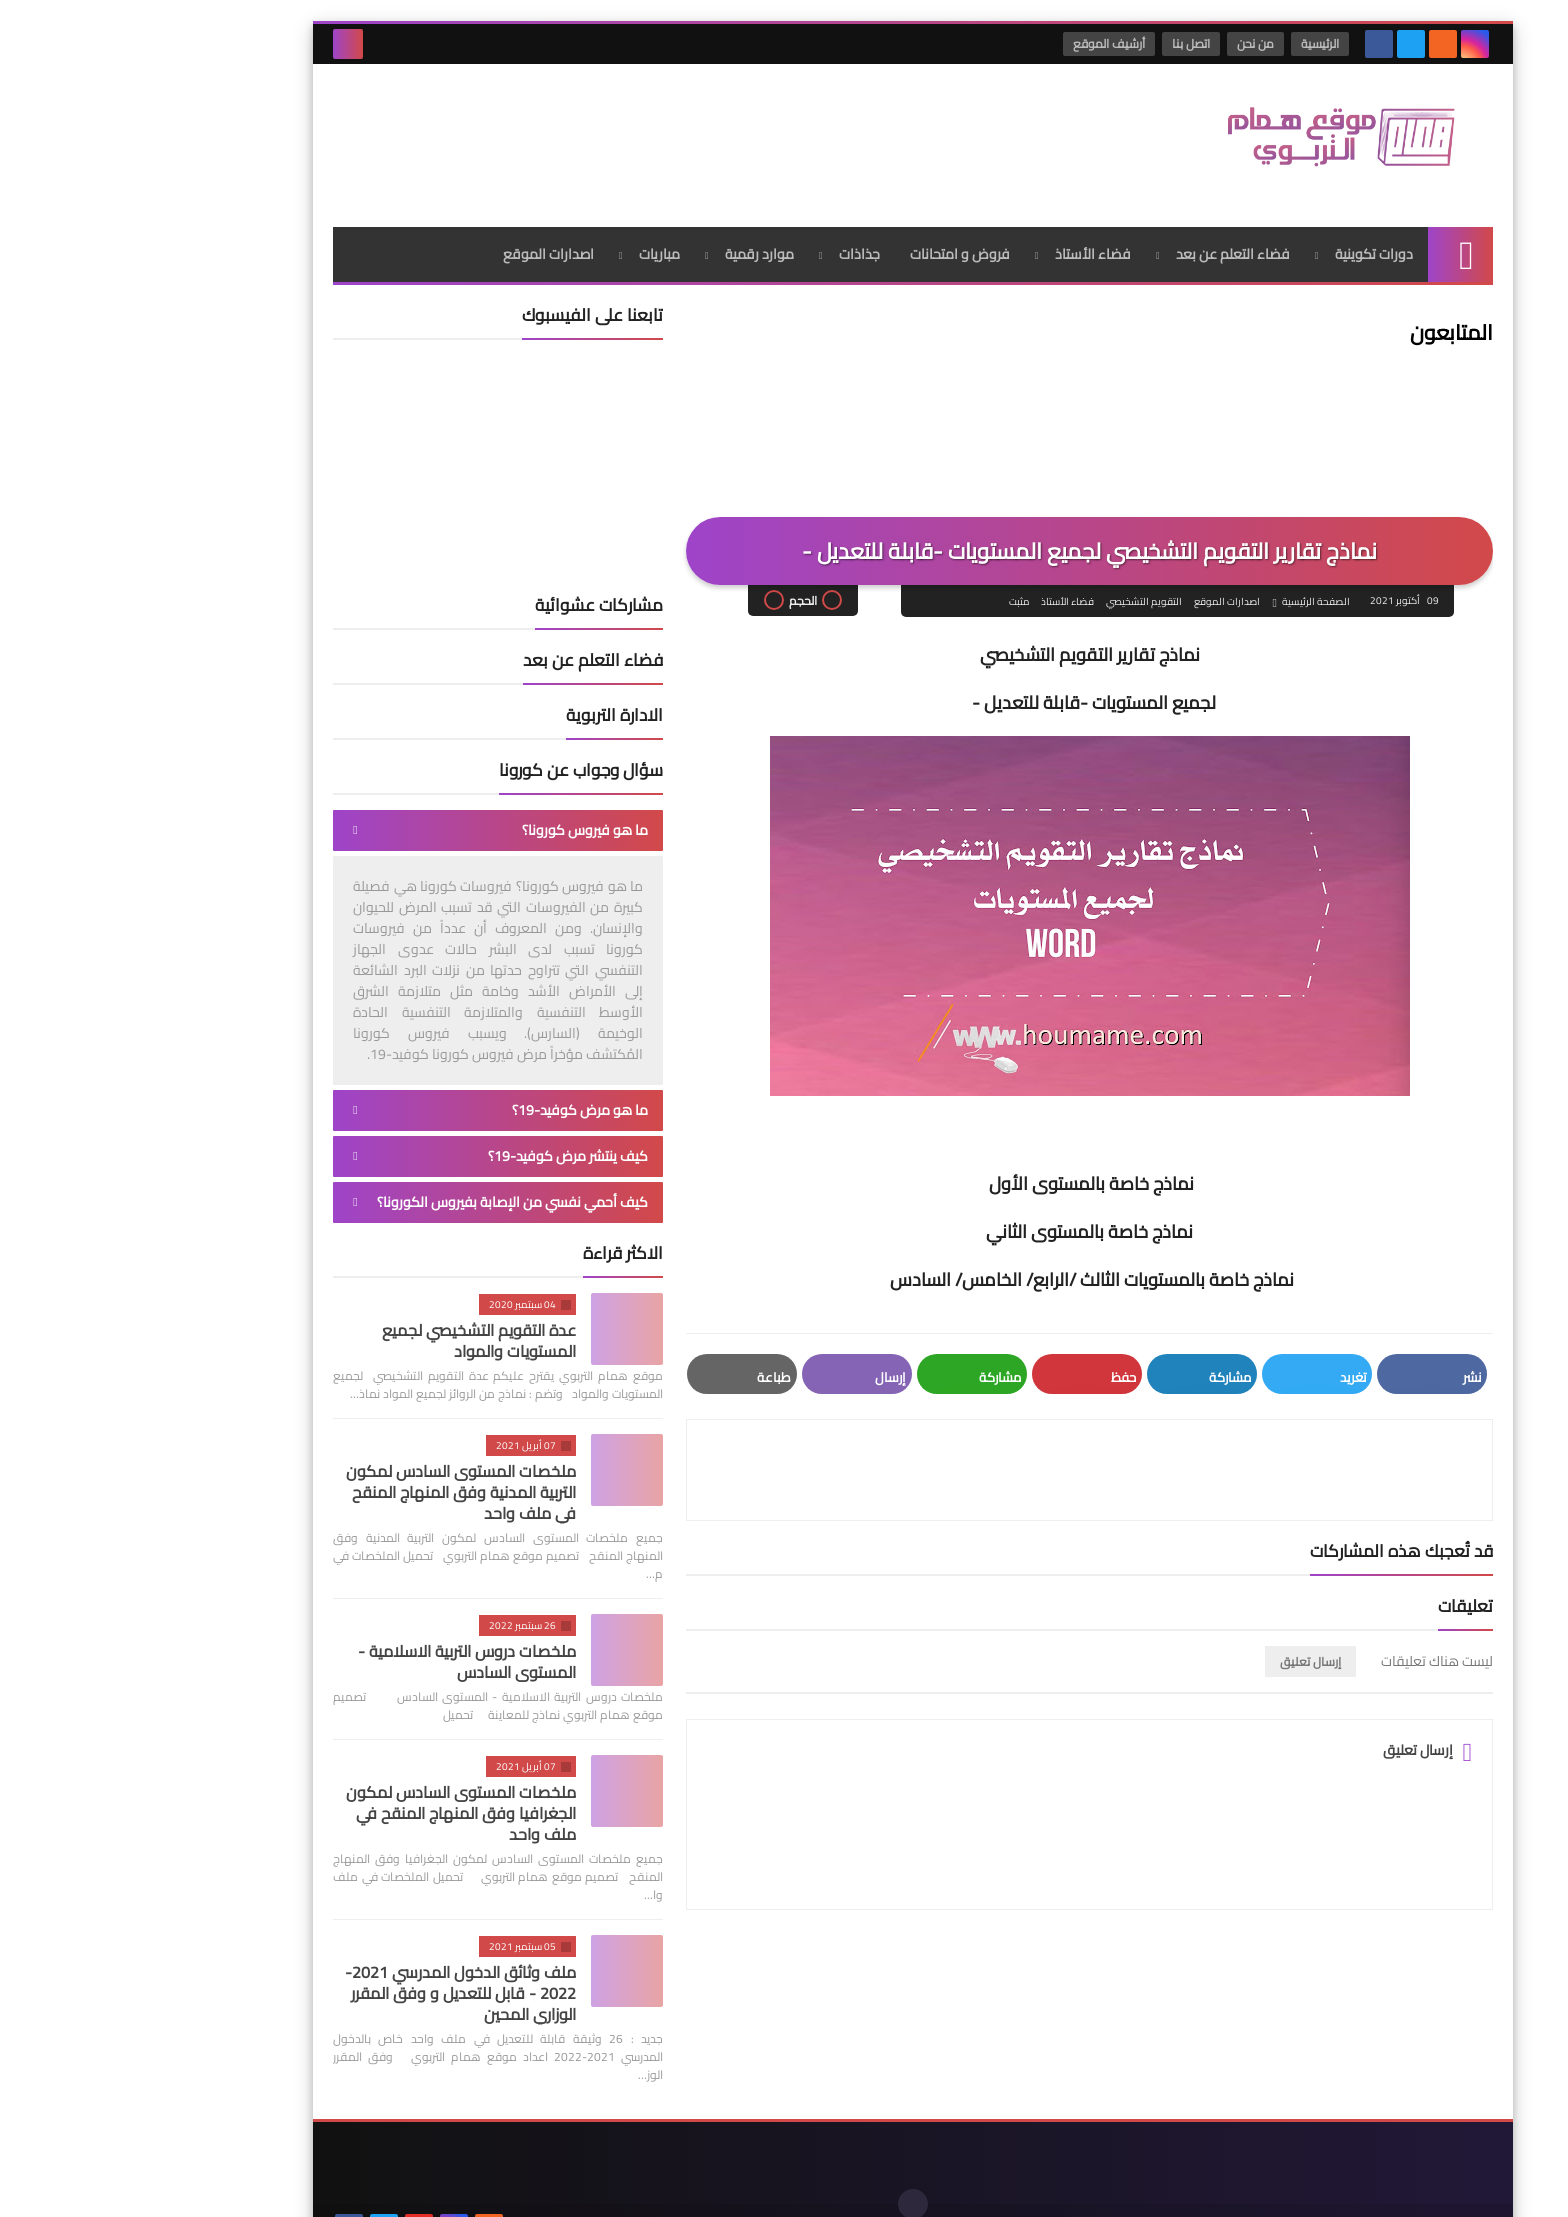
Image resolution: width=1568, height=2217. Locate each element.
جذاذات (730, 235)
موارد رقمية (630, 235)
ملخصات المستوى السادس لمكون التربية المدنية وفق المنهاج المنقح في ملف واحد (332, 1473)
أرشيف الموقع (981, 43)
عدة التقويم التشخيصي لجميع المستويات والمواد (350, 1321)
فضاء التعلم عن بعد (1104, 235)
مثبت (889, 583)
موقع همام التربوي (1146, 2185)
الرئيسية (1192, 43)
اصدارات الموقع (419, 235)
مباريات (530, 235)
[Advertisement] (568, 129)
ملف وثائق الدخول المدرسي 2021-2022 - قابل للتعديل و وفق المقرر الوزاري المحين (331, 1974)
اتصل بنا (1063, 43)
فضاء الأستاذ (964, 235)
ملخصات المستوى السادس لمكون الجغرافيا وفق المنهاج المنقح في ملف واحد (332, 1794)
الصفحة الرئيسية (1186, 583)
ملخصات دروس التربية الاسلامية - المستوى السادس (338, 1642)
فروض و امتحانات (831, 235)
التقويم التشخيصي (1014, 583)
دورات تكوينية (1245, 235)
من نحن (1127, 43)
